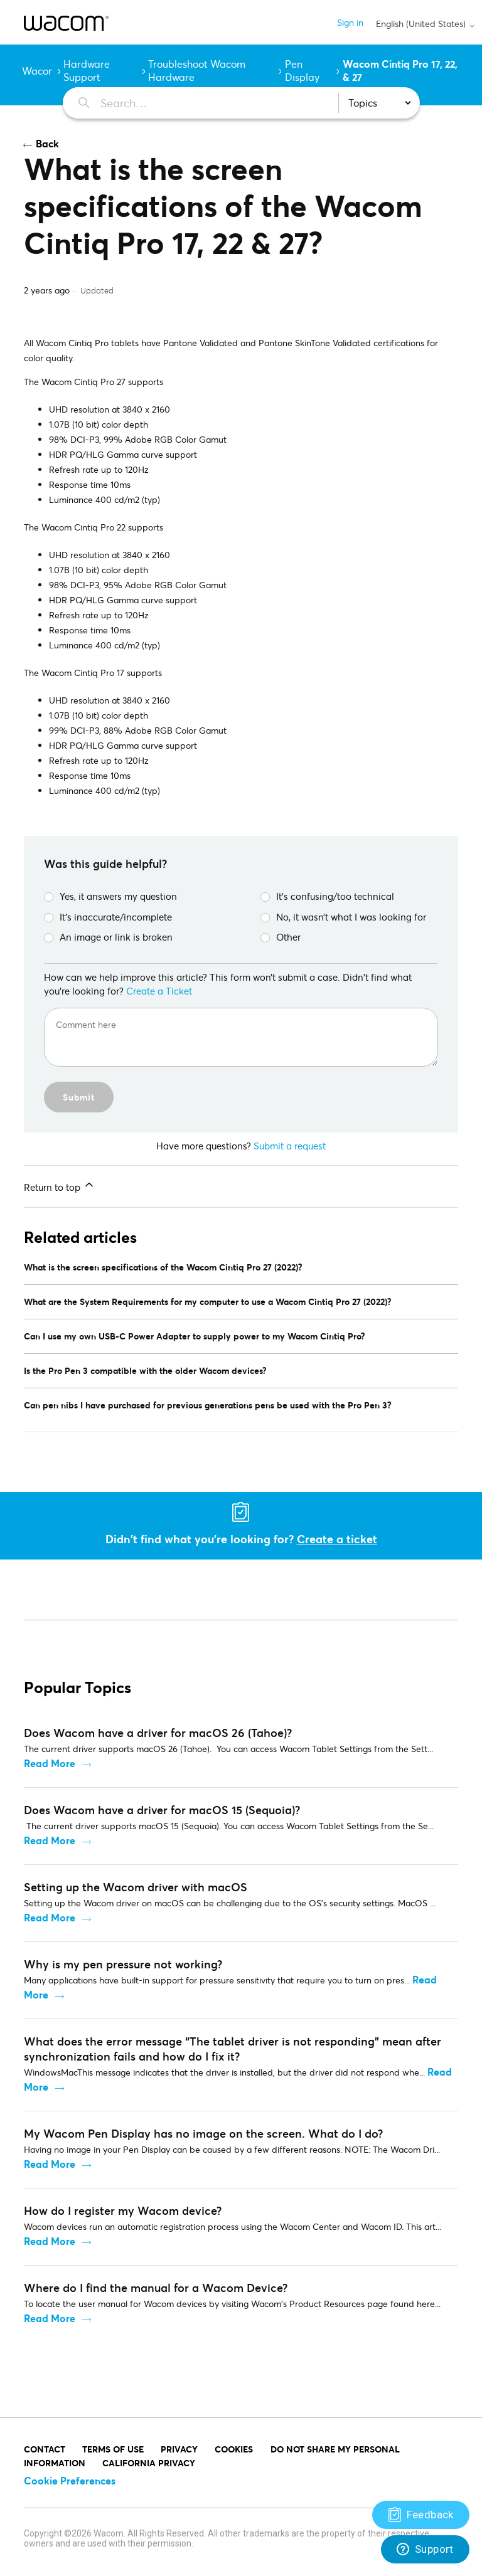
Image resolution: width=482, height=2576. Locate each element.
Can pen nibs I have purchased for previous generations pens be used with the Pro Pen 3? (208, 1405)
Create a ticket (337, 1538)
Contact (44, 2449)
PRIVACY (179, 2449)
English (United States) (426, 23)
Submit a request (290, 1145)
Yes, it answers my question (110, 896)
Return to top (59, 1185)
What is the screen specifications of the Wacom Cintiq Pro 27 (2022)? (163, 1267)
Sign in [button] (350, 22)
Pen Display (302, 70)
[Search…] (193, 103)
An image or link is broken (108, 937)
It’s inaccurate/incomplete (108, 917)
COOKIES (234, 2449)
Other (280, 937)
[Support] (420, 2515)
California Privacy (148, 2463)
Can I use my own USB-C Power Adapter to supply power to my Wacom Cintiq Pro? (194, 1336)
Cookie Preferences (69, 2480)
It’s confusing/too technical (327, 896)
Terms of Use (113, 2449)
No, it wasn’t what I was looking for (343, 917)
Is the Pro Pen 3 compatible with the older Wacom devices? (145, 1370)
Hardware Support (86, 70)
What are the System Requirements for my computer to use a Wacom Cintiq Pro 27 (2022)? (208, 1301)
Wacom (39, 70)
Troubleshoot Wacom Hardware (196, 70)
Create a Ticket (159, 990)
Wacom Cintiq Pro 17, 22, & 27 (400, 70)
